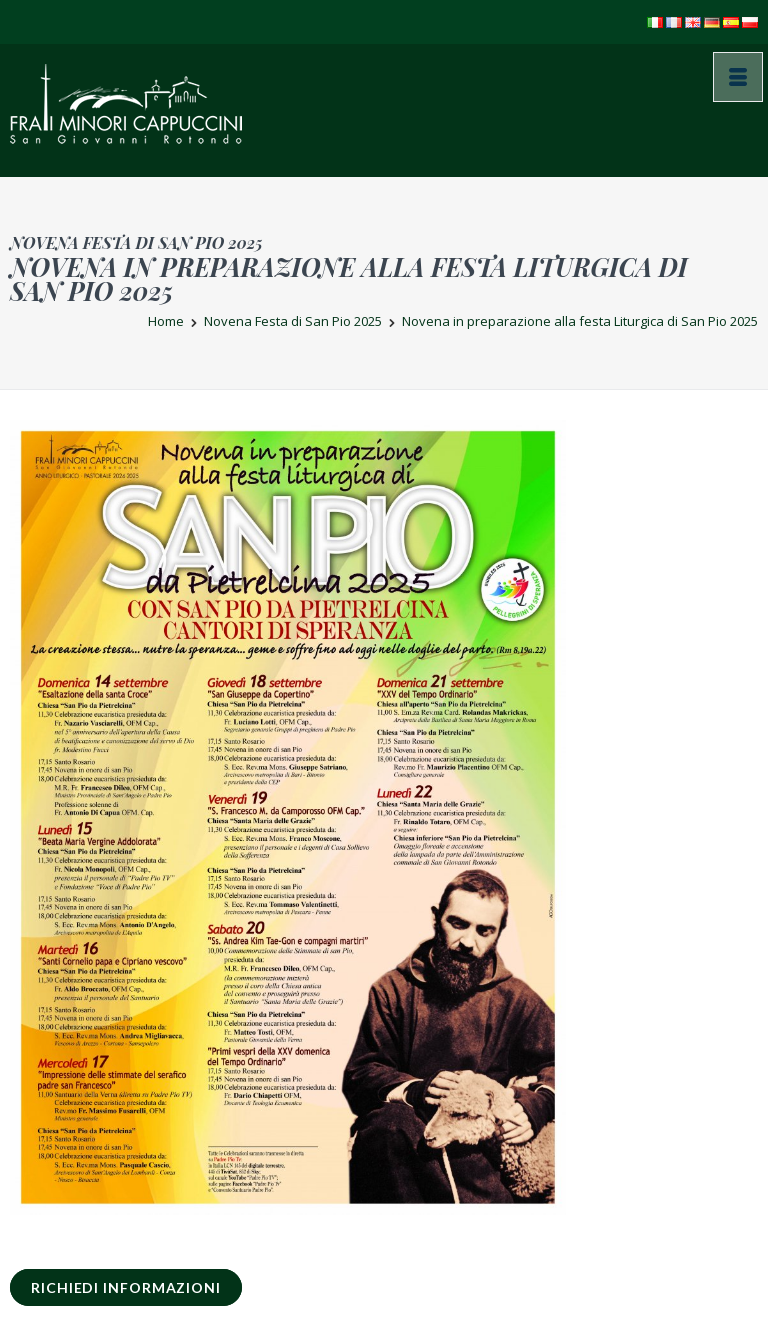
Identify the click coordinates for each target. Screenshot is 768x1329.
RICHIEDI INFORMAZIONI (126, 1287)
